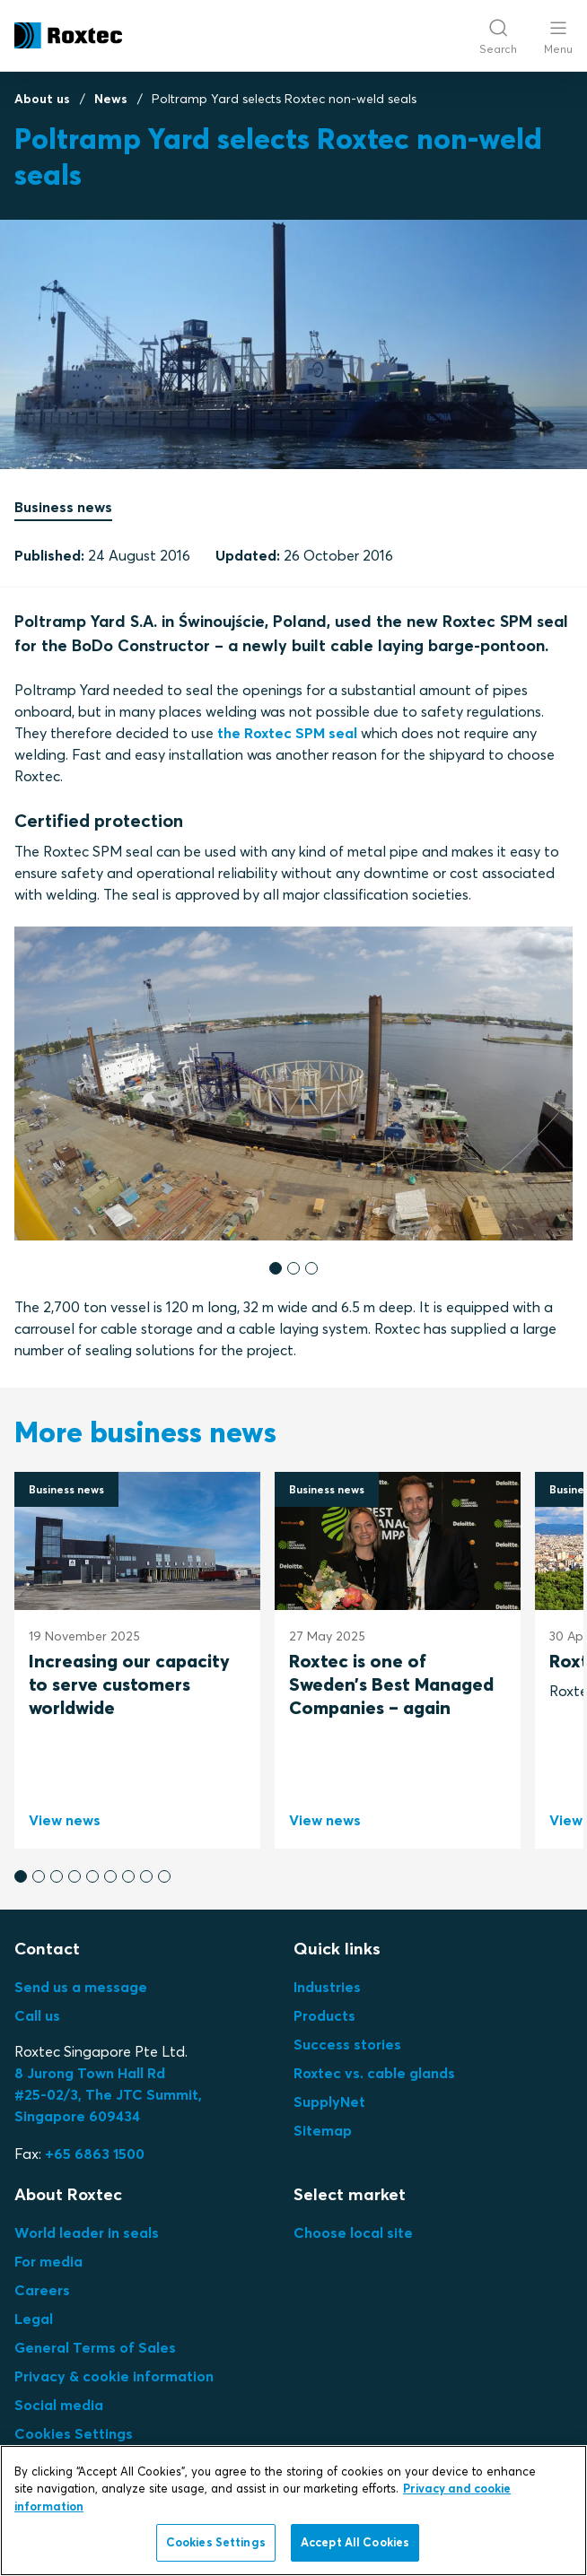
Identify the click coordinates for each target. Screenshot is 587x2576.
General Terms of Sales (95, 2347)
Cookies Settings (73, 2433)
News (110, 99)
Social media (58, 2405)
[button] (275, 1268)
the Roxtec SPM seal (287, 733)
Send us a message (80, 1987)
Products (324, 2015)
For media (48, 2261)
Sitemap (323, 2130)
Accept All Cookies (355, 2542)
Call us (37, 2015)
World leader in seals (86, 2232)
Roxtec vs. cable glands (374, 2073)
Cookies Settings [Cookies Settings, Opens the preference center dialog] (216, 2542)
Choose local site (353, 2232)
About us (42, 99)
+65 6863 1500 (95, 2154)
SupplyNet (329, 2101)
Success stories (347, 2044)
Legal (33, 2319)
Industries (327, 1987)
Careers (42, 2290)
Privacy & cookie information (114, 2376)
